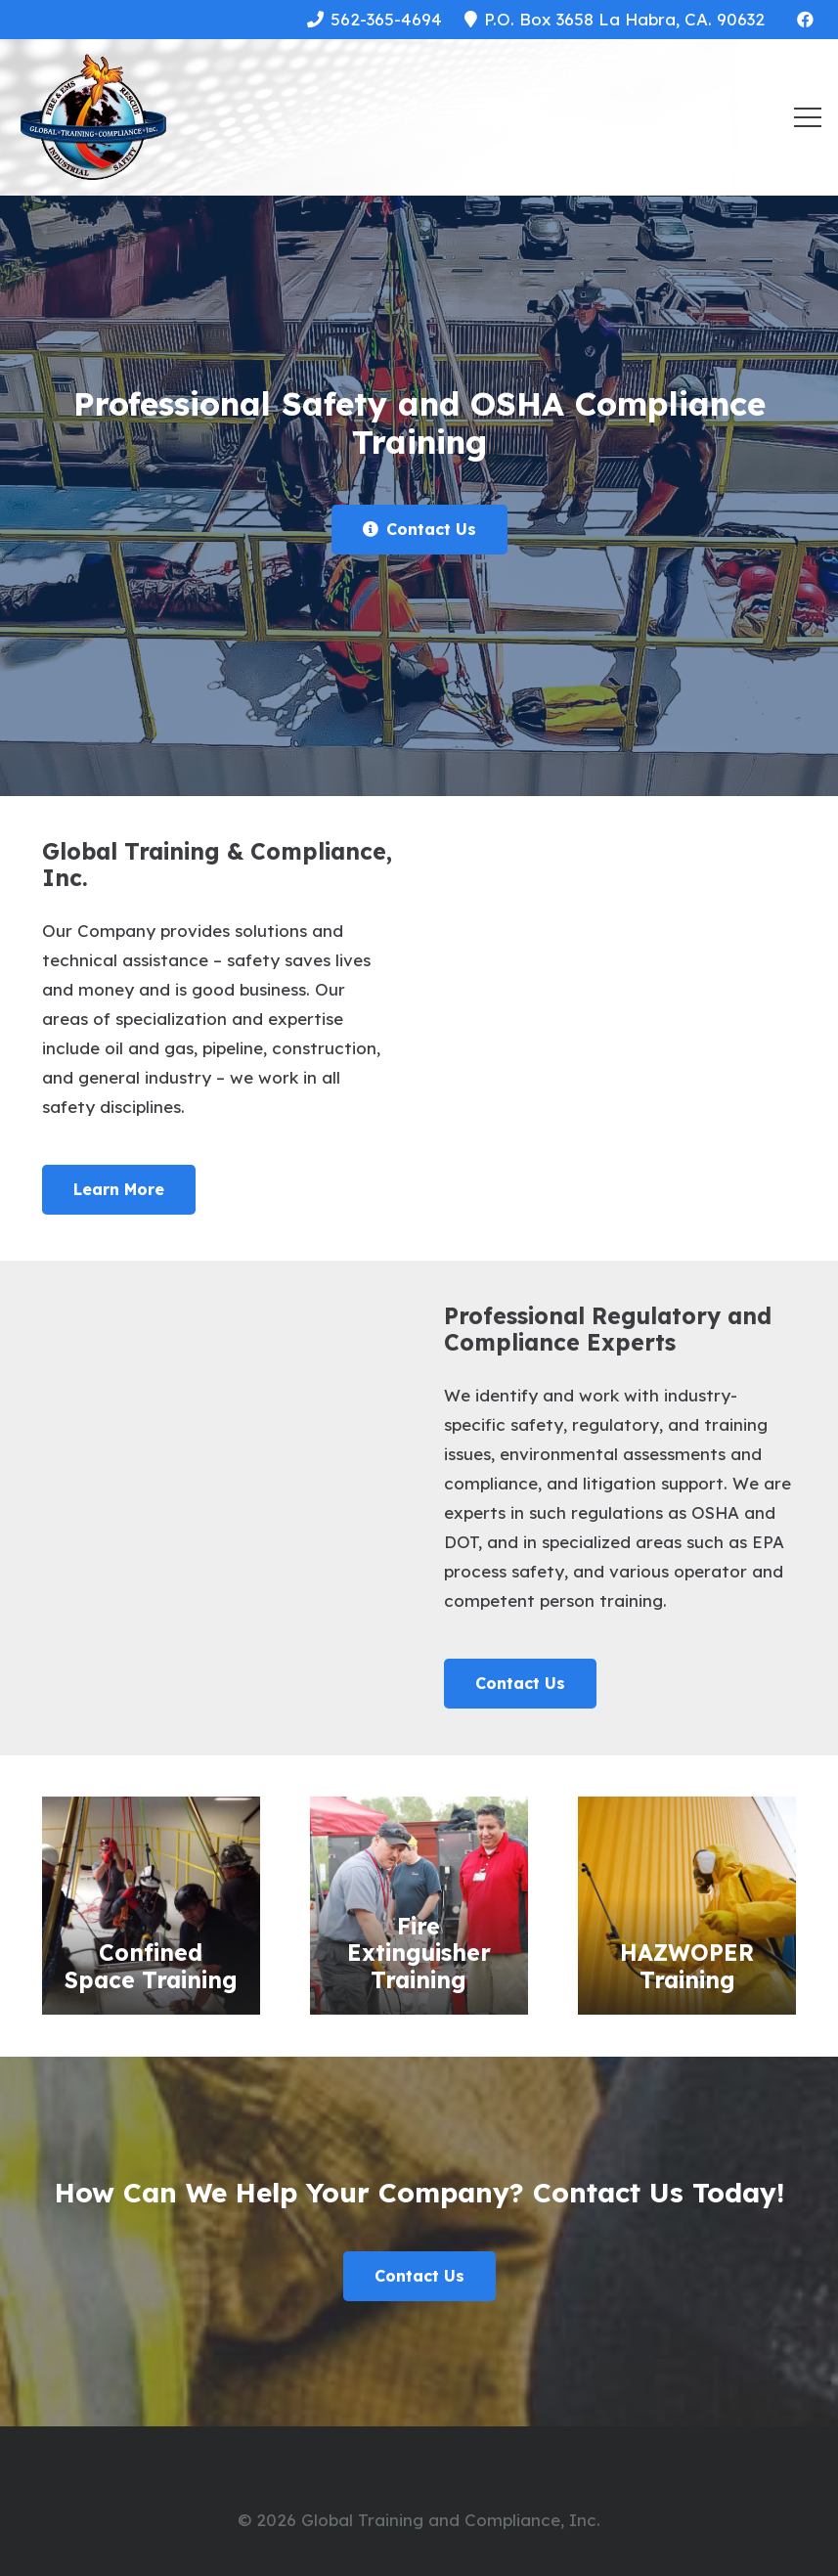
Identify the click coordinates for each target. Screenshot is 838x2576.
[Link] (93, 117)
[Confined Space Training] (151, 1906)
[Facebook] (804, 19)
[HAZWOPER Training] (687, 1906)
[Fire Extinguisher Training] (419, 1906)
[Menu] (807, 117)
